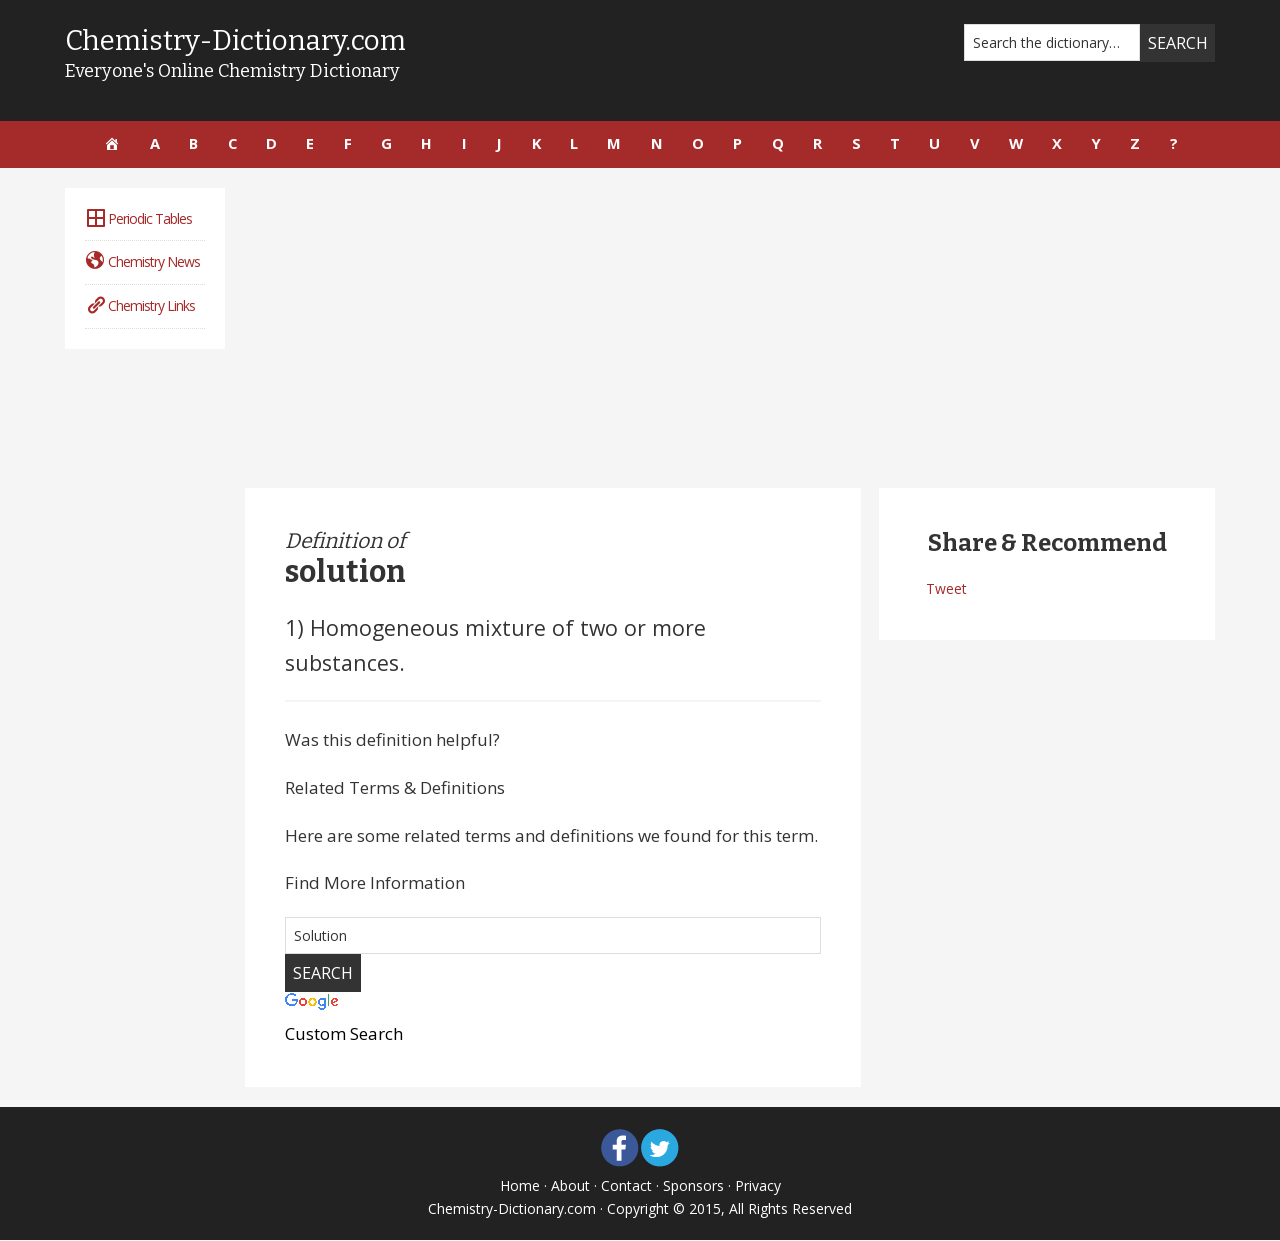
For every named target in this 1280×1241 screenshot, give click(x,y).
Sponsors (693, 1186)
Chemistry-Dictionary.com (239, 40)
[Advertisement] (730, 329)
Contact (626, 1186)
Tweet (946, 589)
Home (520, 1186)
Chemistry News (142, 262)
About (570, 1186)
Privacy (758, 1186)
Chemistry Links (140, 306)
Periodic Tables (138, 219)
